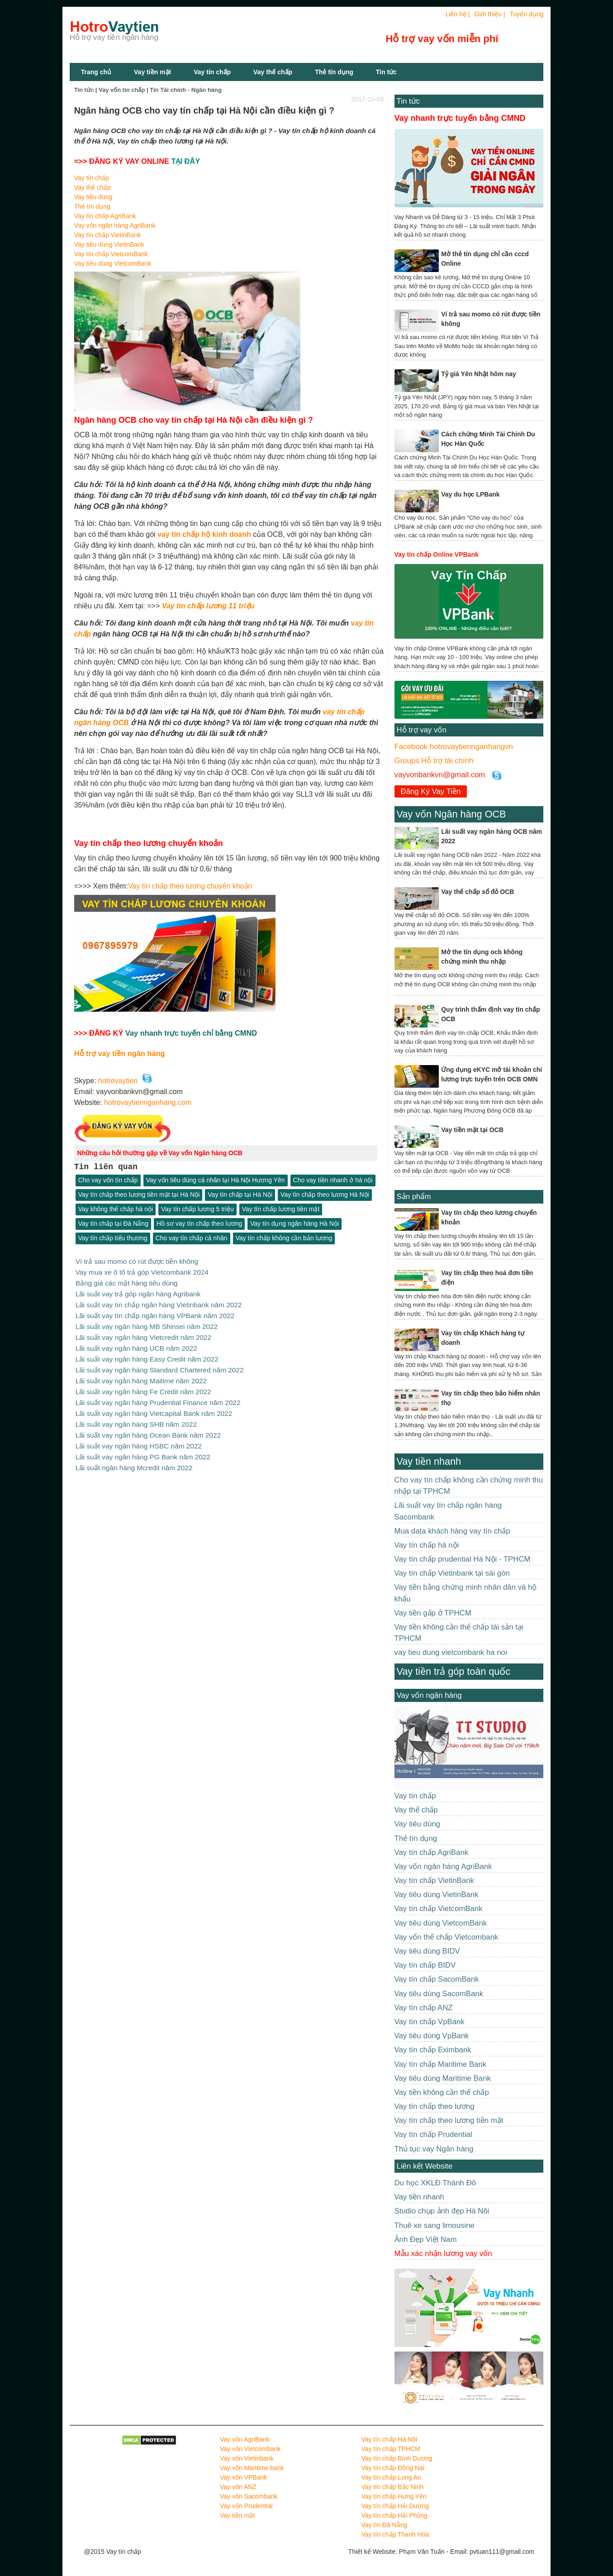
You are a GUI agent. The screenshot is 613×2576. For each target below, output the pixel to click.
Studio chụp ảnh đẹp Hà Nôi (441, 2211)
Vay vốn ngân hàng (429, 1695)
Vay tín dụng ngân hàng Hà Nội (294, 1224)
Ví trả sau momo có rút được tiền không (137, 1261)
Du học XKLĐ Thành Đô (435, 2183)
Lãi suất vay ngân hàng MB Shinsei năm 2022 (147, 1324)
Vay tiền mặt (152, 72)
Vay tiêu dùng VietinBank (109, 244)
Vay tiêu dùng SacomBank (439, 1993)
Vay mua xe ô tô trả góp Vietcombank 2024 (142, 1272)
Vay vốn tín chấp (122, 89)
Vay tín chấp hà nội (426, 1545)
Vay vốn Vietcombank (250, 2448)
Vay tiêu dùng (93, 197)
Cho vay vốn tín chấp (108, 1180)
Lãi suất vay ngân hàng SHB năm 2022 (136, 1418)
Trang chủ (96, 72)
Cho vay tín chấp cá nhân (192, 1238)
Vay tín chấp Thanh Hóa (395, 2534)
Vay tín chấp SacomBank (436, 1979)
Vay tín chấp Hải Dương (395, 2505)
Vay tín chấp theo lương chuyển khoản (190, 886)
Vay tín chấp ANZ (423, 2007)
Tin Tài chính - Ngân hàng (186, 89)
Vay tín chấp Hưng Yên (393, 2496)
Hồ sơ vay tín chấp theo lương (199, 1224)
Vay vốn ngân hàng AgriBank (115, 225)
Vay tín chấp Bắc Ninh (392, 2486)
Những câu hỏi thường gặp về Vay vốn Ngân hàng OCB (159, 1153)
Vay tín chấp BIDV (425, 1965)
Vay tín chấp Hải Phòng (394, 2515)
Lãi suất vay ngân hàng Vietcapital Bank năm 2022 (154, 1408)
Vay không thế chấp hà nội (115, 1209)
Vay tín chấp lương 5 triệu (197, 1209)
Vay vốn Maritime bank (252, 2467)
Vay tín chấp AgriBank (105, 216)
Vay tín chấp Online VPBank (436, 554)
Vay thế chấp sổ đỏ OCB (477, 891)
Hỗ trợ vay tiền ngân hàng (119, 1053)
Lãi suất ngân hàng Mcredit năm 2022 (134, 1460)
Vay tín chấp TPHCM (390, 2448)
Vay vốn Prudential (246, 2505)
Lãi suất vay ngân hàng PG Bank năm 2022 (143, 1449)
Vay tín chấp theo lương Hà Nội (324, 1195)
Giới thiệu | (489, 14)
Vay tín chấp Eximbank (432, 2050)
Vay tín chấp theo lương (434, 2106)
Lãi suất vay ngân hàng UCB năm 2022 (136, 1345)
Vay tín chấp (212, 72)
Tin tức (408, 101)
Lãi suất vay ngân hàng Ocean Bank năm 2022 (148, 1429)
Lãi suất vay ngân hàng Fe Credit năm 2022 (143, 1387)
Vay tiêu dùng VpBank (431, 2035)
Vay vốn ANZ (238, 2486)
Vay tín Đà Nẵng (384, 2524)
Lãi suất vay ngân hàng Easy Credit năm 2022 (147, 1355)
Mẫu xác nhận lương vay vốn (443, 2253)
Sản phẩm (414, 1196)
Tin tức (386, 72)
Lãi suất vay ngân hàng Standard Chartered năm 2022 (160, 1366)
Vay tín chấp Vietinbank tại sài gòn (452, 1573)
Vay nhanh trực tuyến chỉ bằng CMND (191, 1033)
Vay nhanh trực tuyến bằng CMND (460, 118)
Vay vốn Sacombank (249, 2496)
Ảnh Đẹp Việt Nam (425, 2239)
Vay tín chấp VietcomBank (111, 254)
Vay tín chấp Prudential (433, 2134)
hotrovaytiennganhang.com (147, 1102)
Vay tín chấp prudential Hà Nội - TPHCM (462, 1559)
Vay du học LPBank (470, 494)
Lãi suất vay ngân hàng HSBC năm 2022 (139, 1439)
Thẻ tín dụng (334, 72)
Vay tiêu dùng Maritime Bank (442, 2078)
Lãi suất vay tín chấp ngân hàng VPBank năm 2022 (155, 1314)
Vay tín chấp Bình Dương (396, 2458)
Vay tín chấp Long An (391, 2477)
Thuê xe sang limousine (434, 2225)
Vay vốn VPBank (243, 2477)
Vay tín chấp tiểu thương (112, 1238)
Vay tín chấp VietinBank (107, 235)
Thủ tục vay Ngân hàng (434, 2149)
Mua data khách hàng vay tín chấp (452, 1531)
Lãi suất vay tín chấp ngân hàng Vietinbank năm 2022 (159, 1303)
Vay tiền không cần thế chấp (441, 2092)
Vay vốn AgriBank (245, 2439)
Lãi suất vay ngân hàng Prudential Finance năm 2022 (158, 1397)
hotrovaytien (118, 1081)
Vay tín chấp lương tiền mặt (281, 1209)
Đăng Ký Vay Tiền (431, 791)
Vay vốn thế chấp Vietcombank (446, 1937)
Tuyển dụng (526, 14)
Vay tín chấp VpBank (429, 2021)
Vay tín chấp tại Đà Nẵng (113, 1224)
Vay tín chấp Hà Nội (389, 2439)
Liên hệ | (458, 14)
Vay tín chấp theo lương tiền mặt (449, 2120)
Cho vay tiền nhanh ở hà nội (333, 1180)
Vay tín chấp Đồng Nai (392, 2467)
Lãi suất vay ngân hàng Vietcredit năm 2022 (143, 1334)
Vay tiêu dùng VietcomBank (113, 263)
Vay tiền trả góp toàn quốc (453, 1671)
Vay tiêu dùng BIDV (427, 1951)
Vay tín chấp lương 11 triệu (208, 606)
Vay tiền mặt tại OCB (472, 1129)
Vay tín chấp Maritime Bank (440, 2064)
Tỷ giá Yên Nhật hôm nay (478, 374)
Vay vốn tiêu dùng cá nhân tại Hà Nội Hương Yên (215, 1180)
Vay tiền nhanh (429, 1461)
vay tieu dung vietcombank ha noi (450, 1652)
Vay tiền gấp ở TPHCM (432, 1613)
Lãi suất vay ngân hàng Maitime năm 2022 (141, 1376)
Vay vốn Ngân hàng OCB (451, 814)
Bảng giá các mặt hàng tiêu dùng (127, 1282)
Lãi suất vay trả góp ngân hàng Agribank (138, 1292)
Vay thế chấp (272, 72)
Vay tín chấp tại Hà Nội (240, 1195)
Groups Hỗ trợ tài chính (434, 760)
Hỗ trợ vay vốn (422, 730)
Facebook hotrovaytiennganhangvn (453, 746)
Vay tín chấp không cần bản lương (284, 1238)
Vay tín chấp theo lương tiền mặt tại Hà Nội (139, 1195)
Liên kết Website (424, 2166)
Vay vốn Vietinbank (247, 2458)
